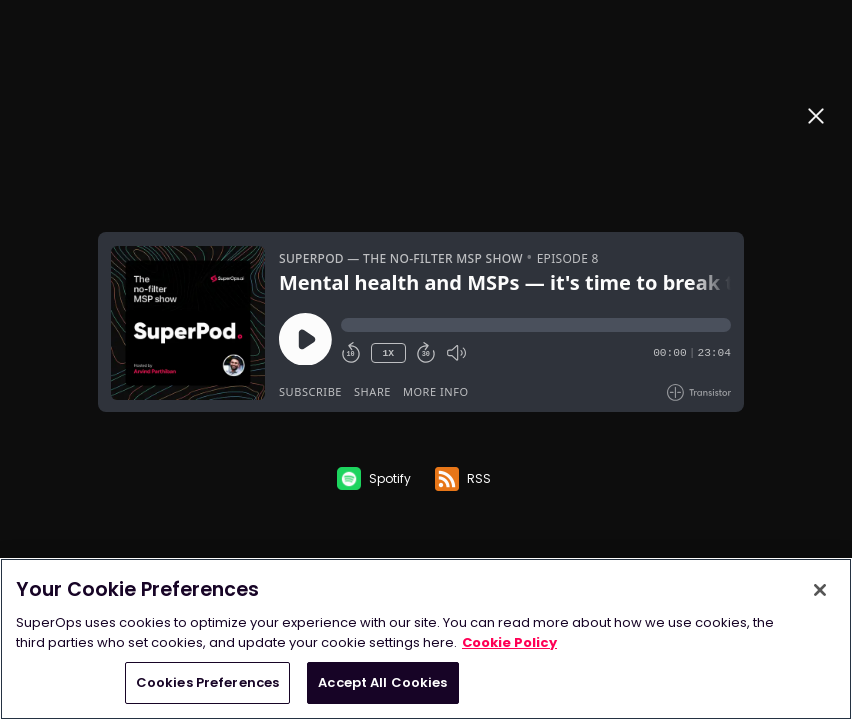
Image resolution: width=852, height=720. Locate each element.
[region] (426, 639)
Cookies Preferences (207, 682)
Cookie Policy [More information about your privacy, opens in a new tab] (509, 642)
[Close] (820, 590)
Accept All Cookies (382, 682)
